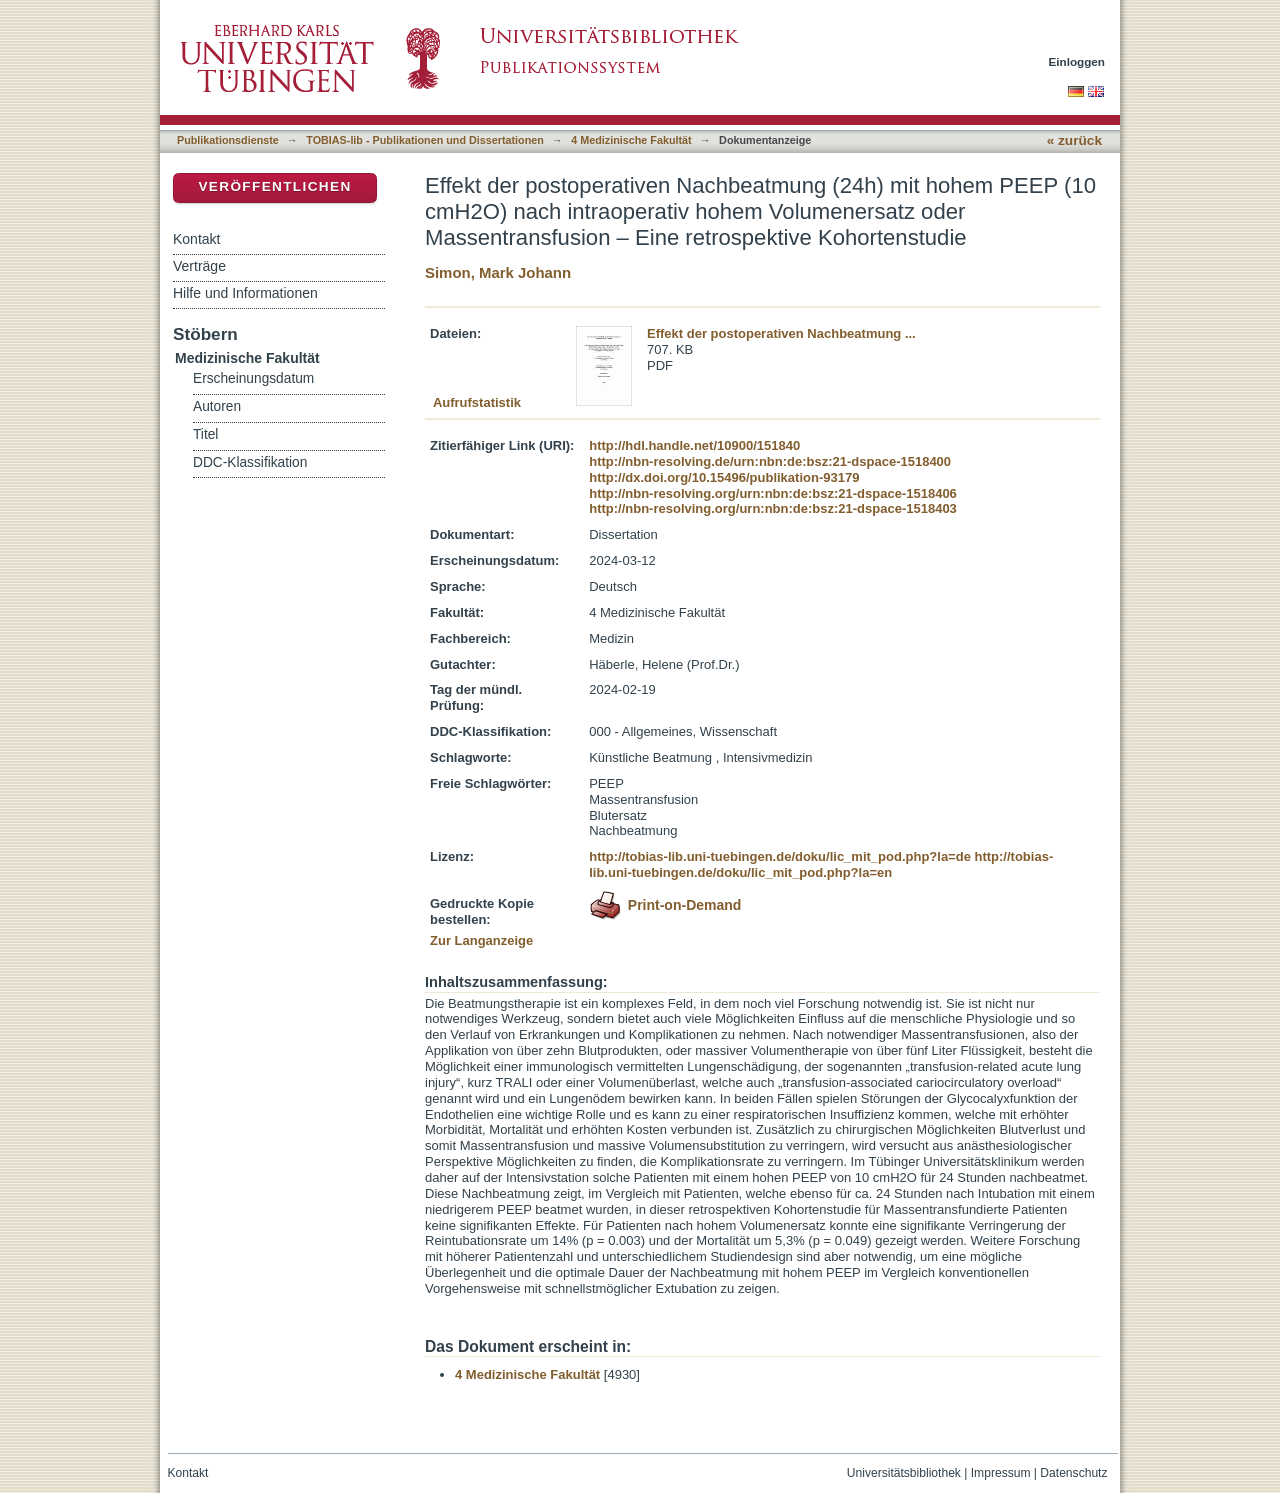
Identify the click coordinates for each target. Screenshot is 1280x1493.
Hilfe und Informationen (245, 293)
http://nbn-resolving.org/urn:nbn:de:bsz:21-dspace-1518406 (773, 493)
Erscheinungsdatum (253, 378)
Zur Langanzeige (481, 940)
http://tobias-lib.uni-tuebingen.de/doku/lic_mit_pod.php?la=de (780, 856)
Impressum (1001, 1473)
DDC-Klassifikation (250, 462)
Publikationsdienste (228, 140)
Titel (205, 434)
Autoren (217, 406)
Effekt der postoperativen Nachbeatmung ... (781, 333)
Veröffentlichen (274, 186)
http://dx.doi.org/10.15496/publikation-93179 (724, 477)
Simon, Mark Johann (498, 272)
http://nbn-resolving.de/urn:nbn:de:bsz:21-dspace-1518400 (770, 461)
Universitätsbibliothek (904, 1473)
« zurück (1074, 140)
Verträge (199, 266)
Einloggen (1077, 61)
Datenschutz (1073, 1473)
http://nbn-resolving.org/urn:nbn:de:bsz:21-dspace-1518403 (773, 508)
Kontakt (196, 239)
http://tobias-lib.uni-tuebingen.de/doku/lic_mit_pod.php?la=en (821, 864)
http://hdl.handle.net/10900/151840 (694, 445)
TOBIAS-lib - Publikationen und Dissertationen (425, 140)
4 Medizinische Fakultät (631, 140)
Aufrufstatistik (477, 402)
